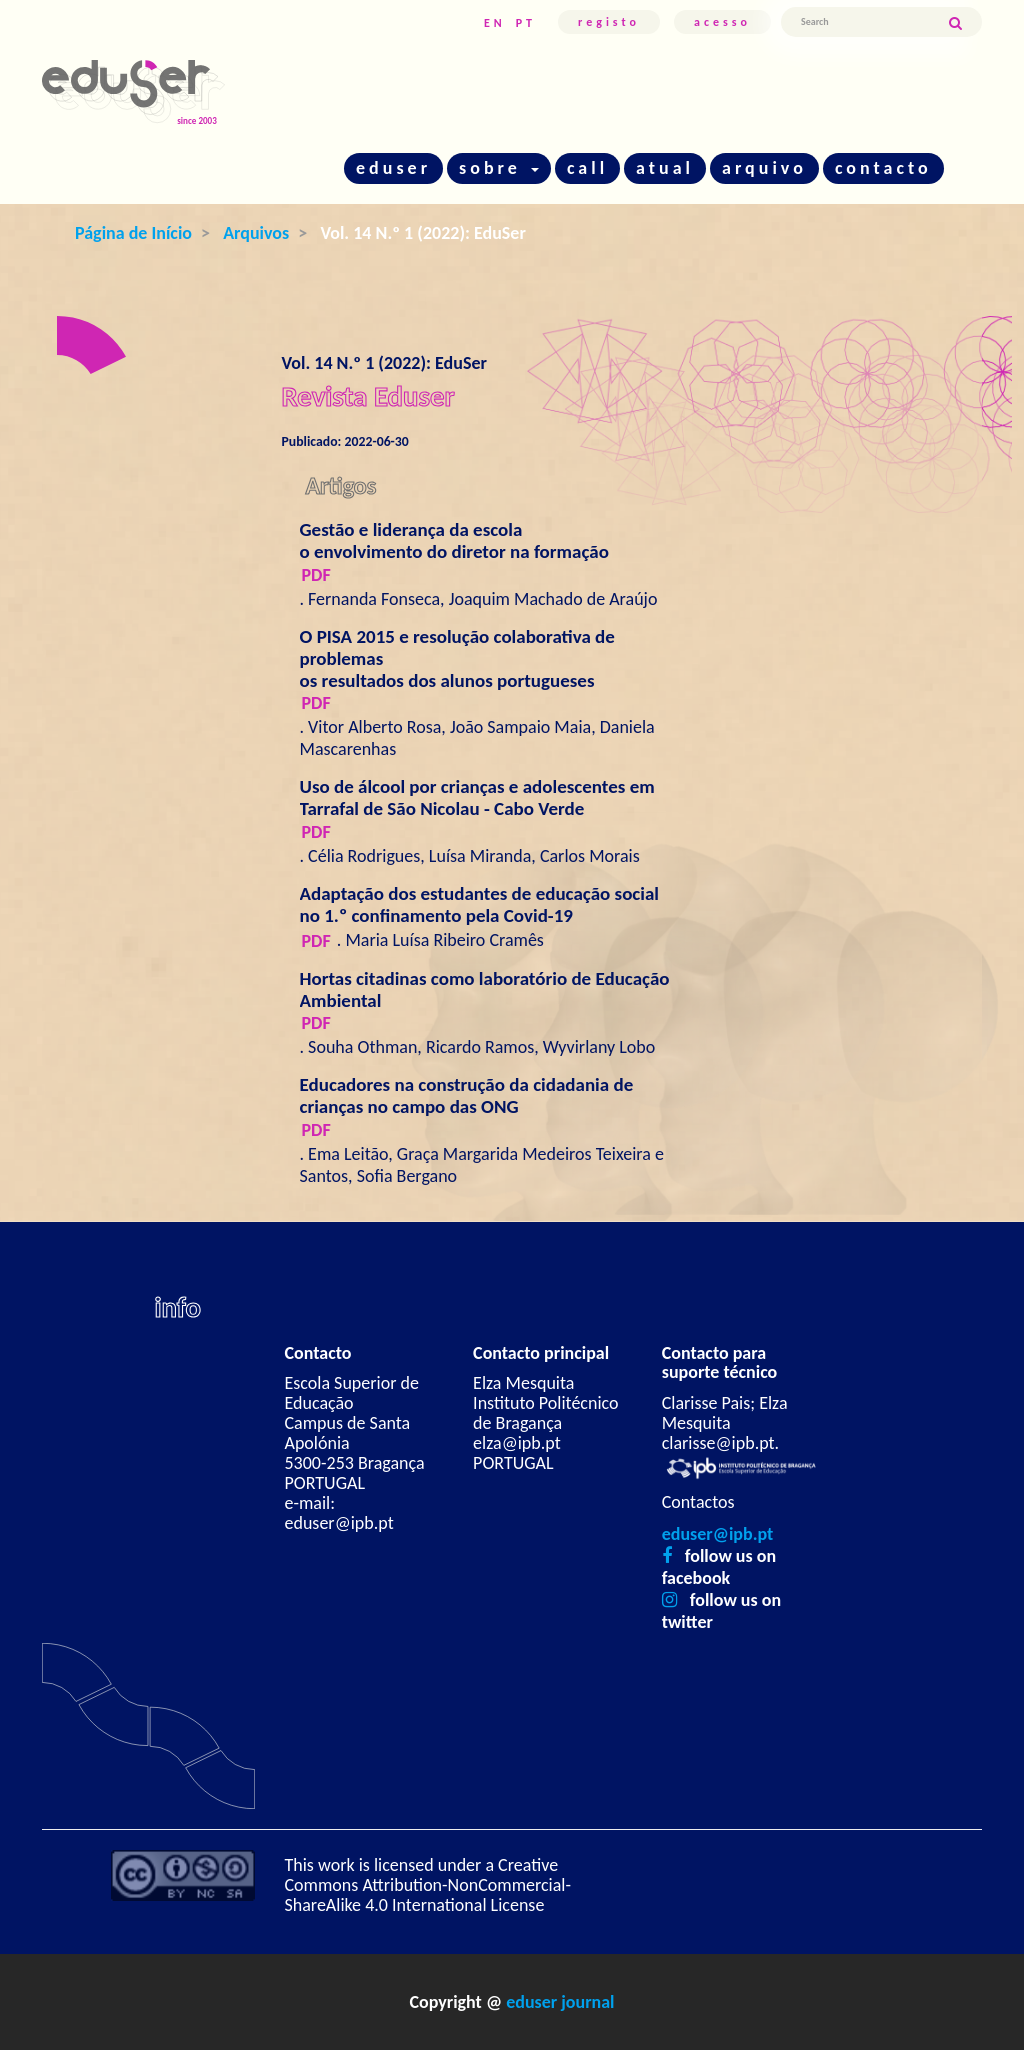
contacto (883, 168)
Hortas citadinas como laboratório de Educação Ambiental (485, 989)
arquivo (764, 168)
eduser (393, 168)
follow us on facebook (719, 1567)
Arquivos (256, 233)
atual (665, 168)
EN (495, 23)
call (587, 168)
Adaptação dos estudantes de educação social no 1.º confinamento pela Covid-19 (480, 904)
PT (526, 23)
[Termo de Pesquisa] (864, 22)
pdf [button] (316, 575)
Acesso (722, 22)
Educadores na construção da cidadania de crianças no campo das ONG (467, 1095)
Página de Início (133, 233)
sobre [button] (499, 168)
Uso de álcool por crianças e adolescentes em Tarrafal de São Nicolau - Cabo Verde (477, 797)
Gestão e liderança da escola (487, 540)
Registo (609, 22)
